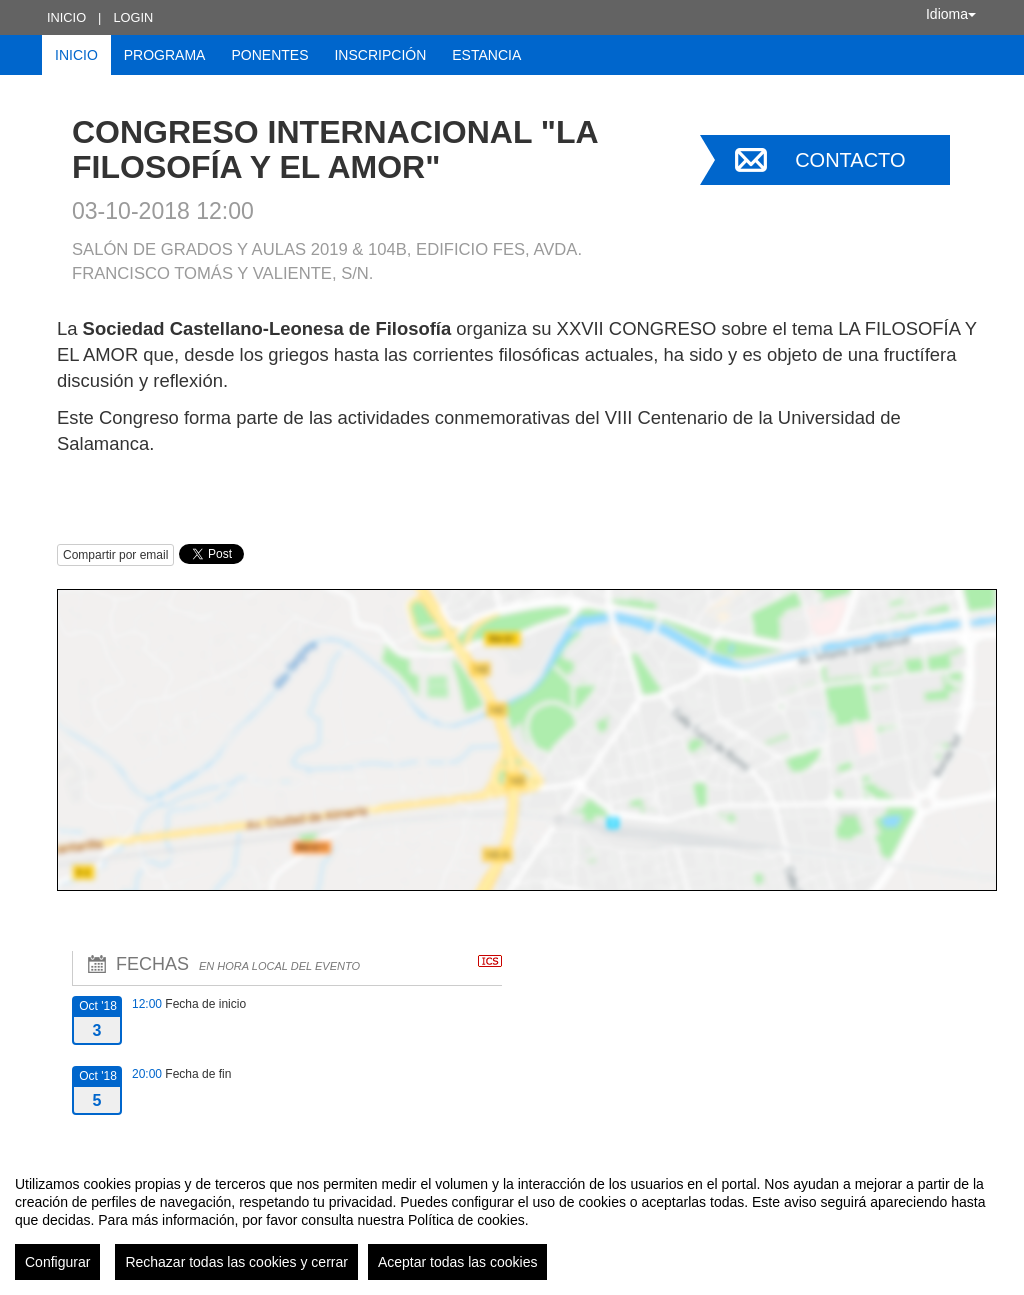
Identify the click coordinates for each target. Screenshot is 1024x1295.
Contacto (850, 160)
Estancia (486, 55)
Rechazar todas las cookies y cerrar (236, 1262)
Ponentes (269, 55)
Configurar (57, 1262)
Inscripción (380, 55)
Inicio (66, 17)
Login (133, 17)
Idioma (951, 14)
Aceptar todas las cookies (458, 1262)
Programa (165, 55)
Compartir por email (115, 555)
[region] (512, 1220)
